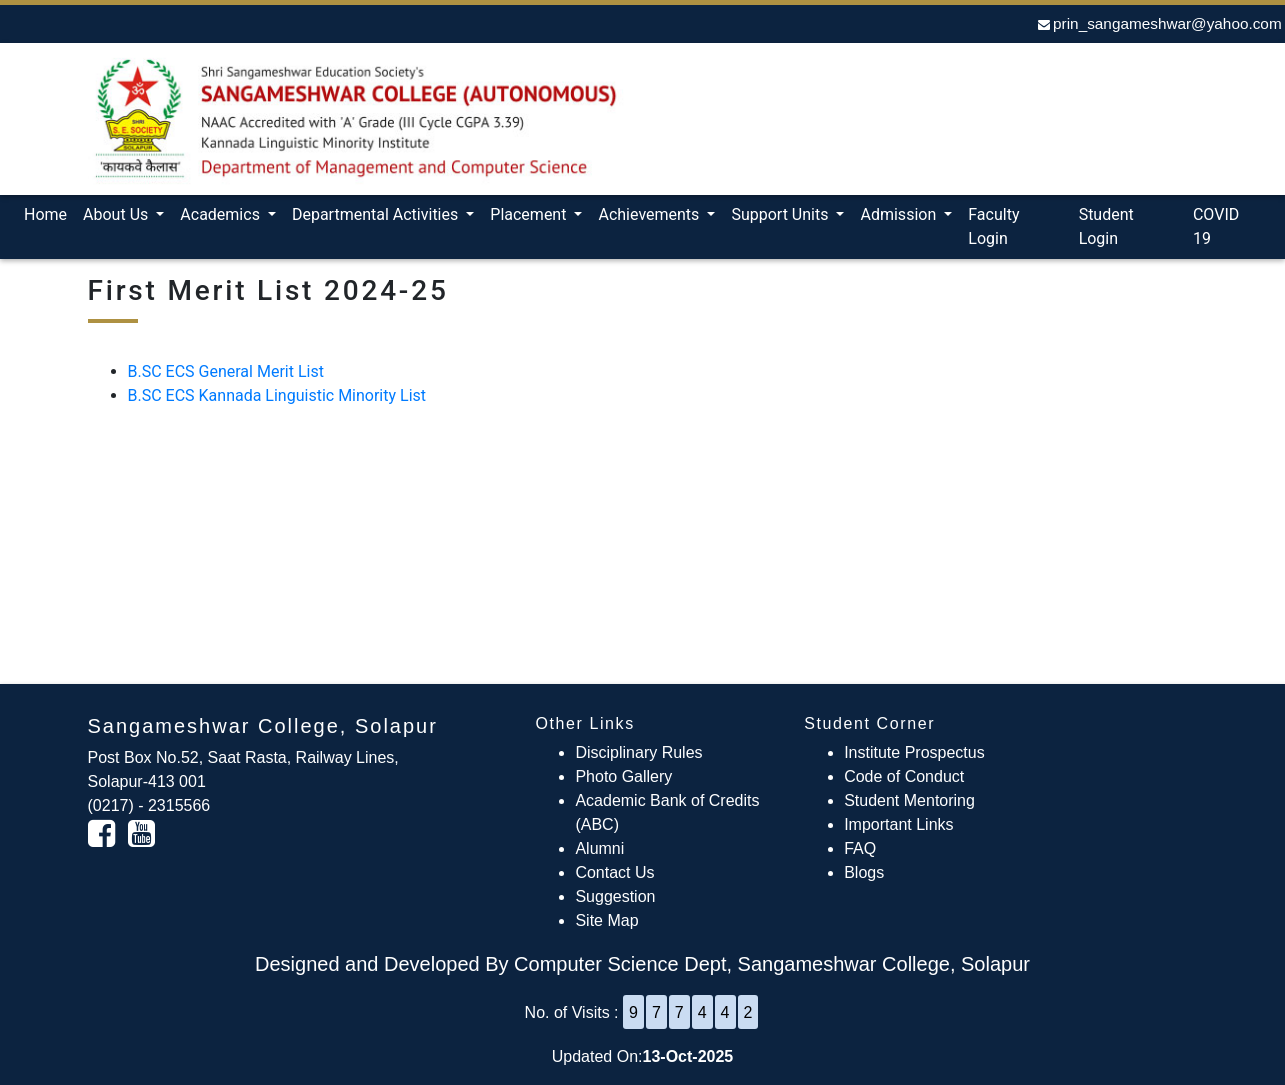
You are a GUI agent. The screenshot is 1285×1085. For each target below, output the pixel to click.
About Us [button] (117, 214)
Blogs (864, 872)
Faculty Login (993, 226)
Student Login (1106, 226)
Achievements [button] (650, 214)
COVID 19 (1216, 226)
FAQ (860, 848)
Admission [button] (900, 214)
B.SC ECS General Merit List (226, 371)
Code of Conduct (904, 776)
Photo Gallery (623, 776)
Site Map (606, 920)
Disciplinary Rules (638, 752)
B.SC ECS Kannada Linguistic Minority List (277, 395)
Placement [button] (530, 214)
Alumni (599, 848)
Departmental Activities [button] (377, 214)
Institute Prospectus (914, 752)
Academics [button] (222, 214)
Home (49, 213)
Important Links (898, 824)
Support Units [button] (781, 214)
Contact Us (614, 872)
